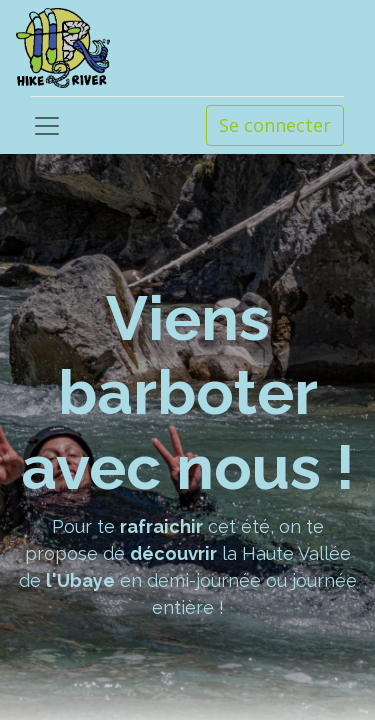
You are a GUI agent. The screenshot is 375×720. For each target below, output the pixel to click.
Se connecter (275, 125)
